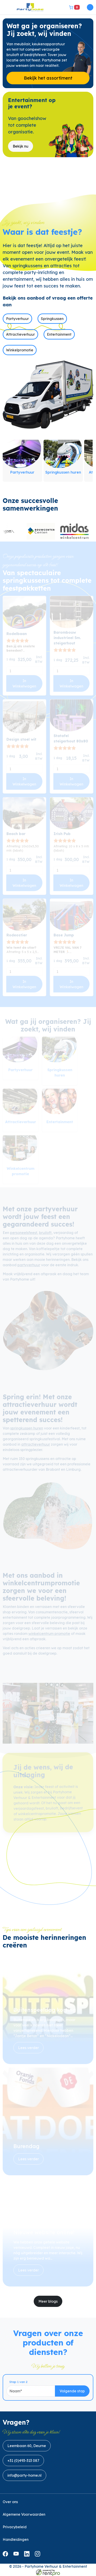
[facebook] (6, 2554)
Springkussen (52, 318)
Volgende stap (72, 2391)
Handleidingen (16, 2539)
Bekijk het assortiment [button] (48, 78)
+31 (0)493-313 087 (23, 2460)
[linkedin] (27, 2554)
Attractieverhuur (20, 334)
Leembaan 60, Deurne (26, 2445)
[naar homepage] (30, 7)
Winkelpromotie (19, 350)
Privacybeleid (15, 2527)
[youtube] (17, 2554)
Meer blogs (48, 2301)
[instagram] (38, 2554)
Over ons (10, 2502)
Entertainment (59, 334)
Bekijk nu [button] (20, 146)
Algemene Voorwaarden (24, 2514)
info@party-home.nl (24, 2475)
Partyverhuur (17, 318)
